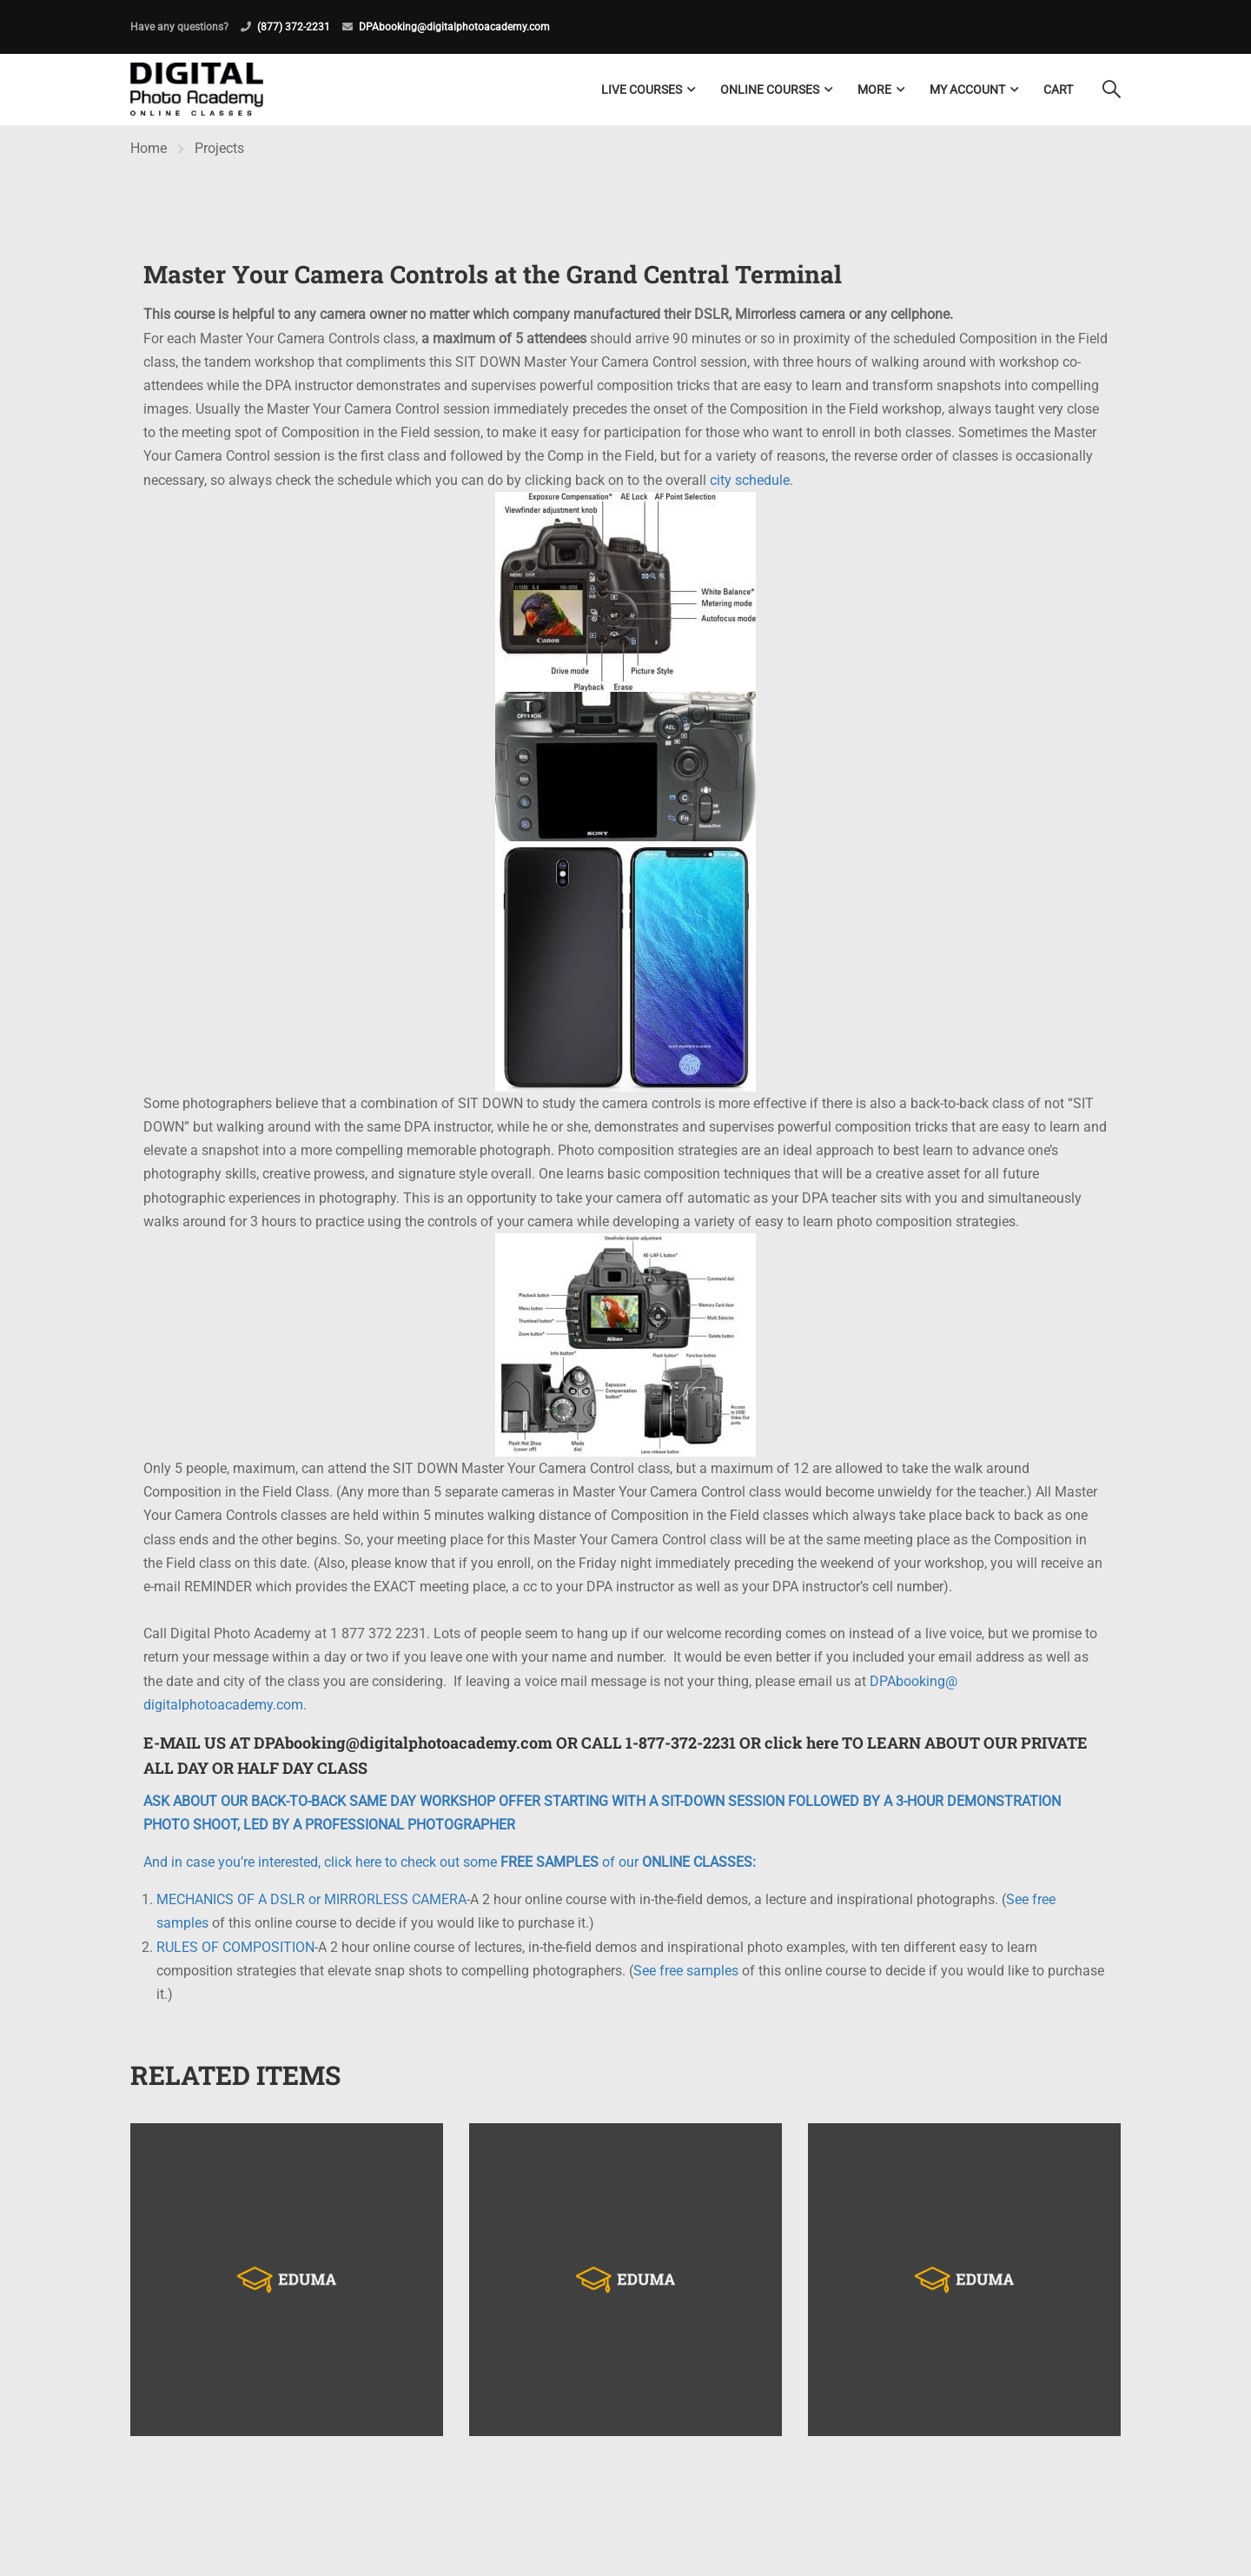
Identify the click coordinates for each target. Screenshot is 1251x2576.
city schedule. (751, 480)
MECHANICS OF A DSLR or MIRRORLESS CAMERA (311, 1899)
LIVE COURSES (641, 89)
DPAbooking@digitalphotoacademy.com (454, 27)
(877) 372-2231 (293, 27)
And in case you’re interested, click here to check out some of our (449, 1862)
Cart (1058, 89)
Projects (219, 148)
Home (148, 148)
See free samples (685, 1970)
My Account (967, 89)
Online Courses (769, 89)
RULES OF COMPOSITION (235, 1947)
